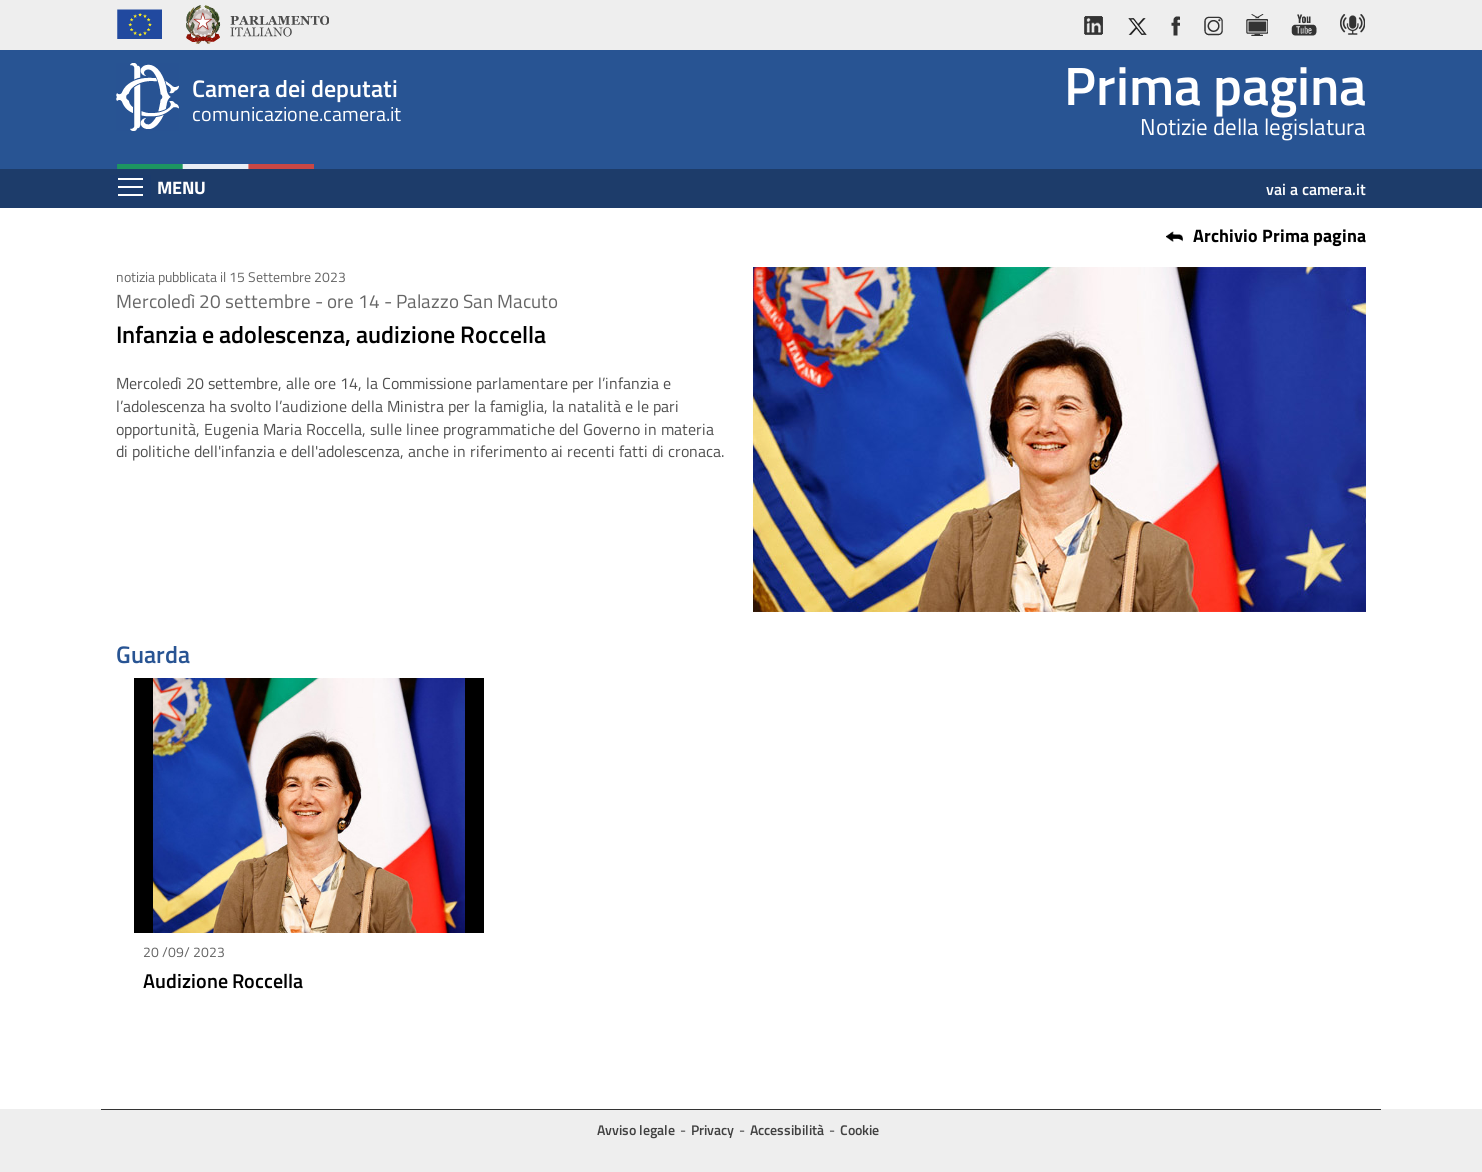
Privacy (712, 1129)
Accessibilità (787, 1129)
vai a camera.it (1316, 182)
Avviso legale (636, 1129)
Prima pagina (1215, 85)
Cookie (859, 1129)
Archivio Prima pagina (1279, 236)
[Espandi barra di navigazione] (130, 187)
